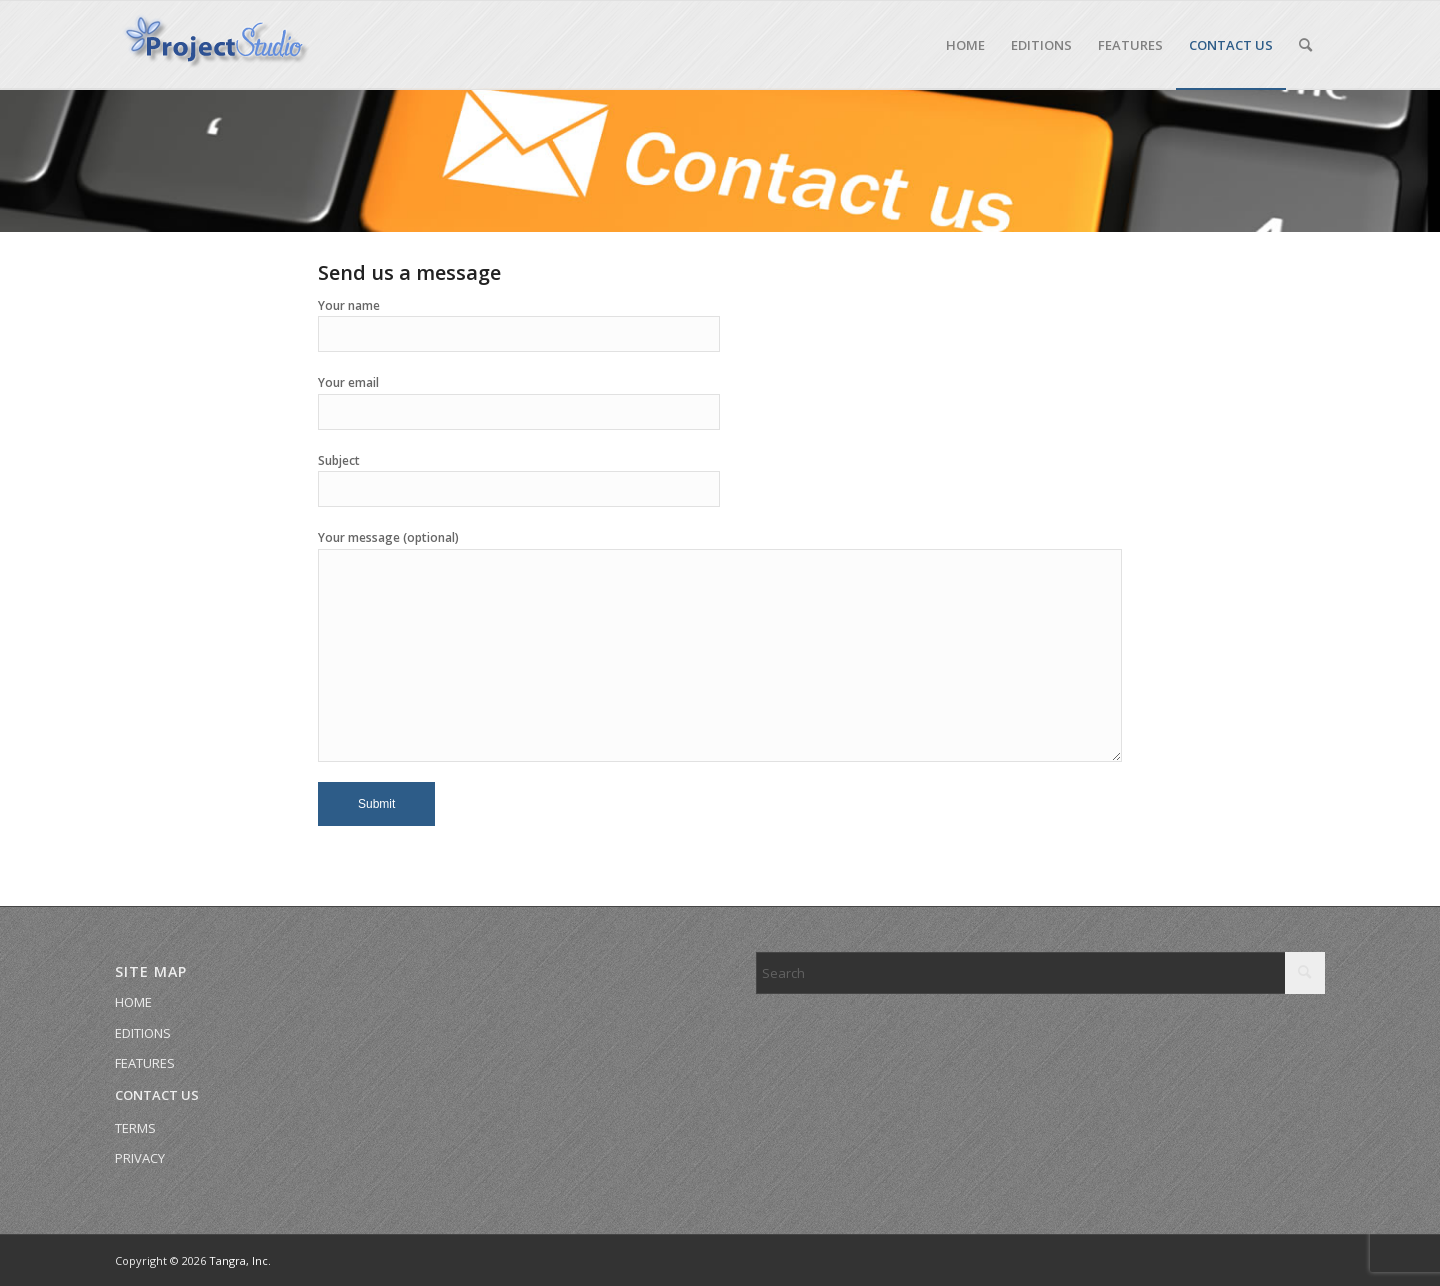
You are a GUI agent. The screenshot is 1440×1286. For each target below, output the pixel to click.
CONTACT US (157, 1095)
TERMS (135, 1128)
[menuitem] (965, 45)
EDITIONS (143, 1033)
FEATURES (145, 1063)
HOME (133, 1002)
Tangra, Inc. (240, 1260)
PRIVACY (140, 1158)
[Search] (1305, 45)
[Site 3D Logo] (215, 45)
